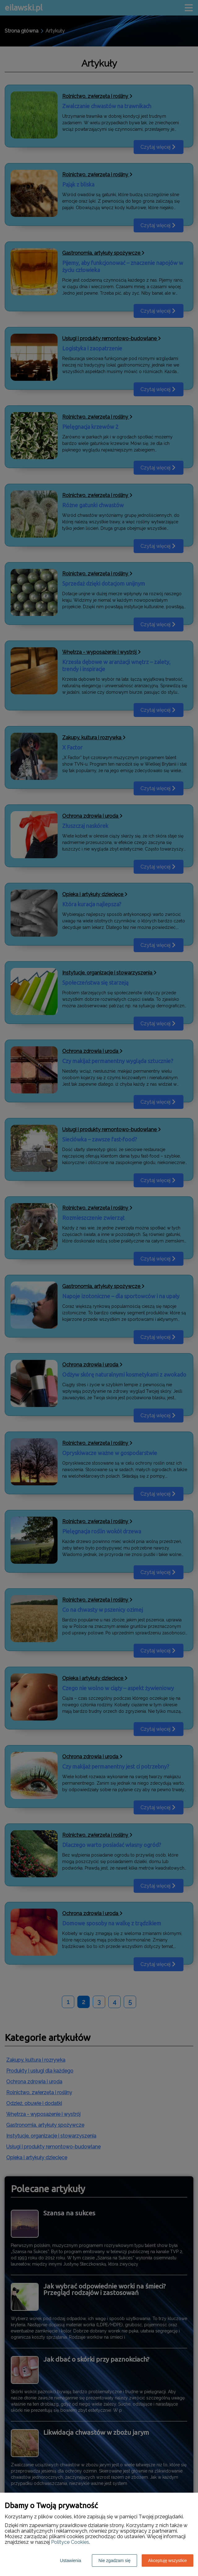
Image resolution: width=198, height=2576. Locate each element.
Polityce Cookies (70, 2542)
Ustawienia (70, 2560)
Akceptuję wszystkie (167, 2560)
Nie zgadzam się (114, 2560)
